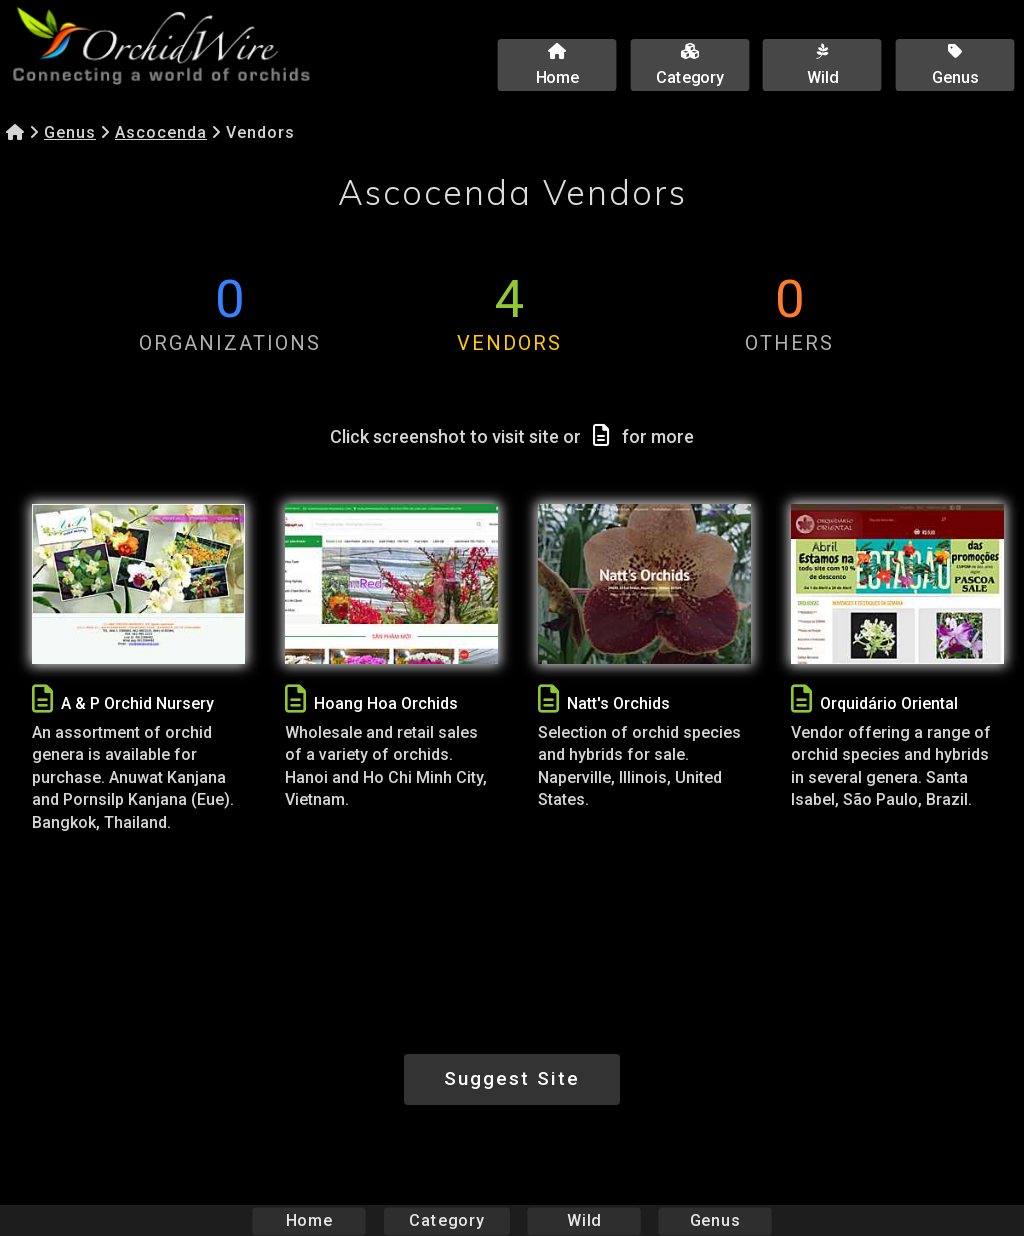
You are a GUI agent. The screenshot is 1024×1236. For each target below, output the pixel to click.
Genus (70, 132)
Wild (584, 1220)
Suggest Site (512, 1078)
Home (309, 1220)
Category (447, 1220)
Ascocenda (161, 132)
